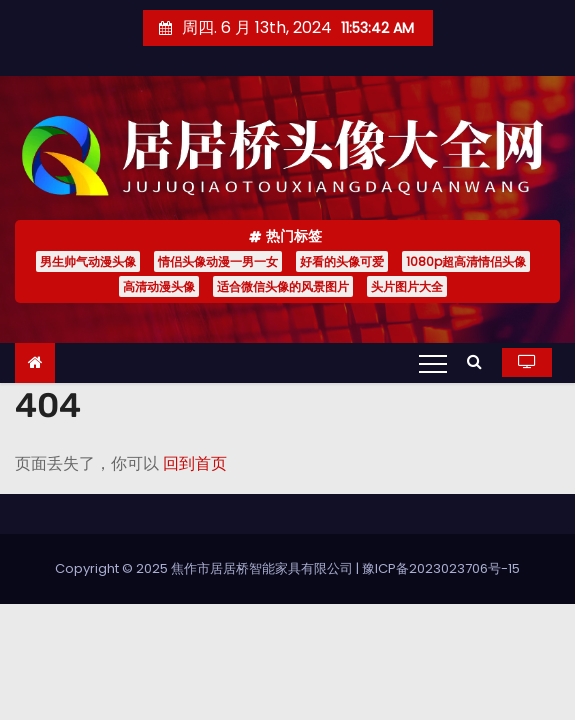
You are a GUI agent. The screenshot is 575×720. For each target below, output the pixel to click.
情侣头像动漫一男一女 (218, 261)
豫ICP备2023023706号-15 (441, 568)
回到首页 (195, 463)
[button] (479, 361)
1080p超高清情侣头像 (466, 261)
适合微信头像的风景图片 (283, 286)
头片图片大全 (407, 286)
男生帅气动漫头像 (88, 261)
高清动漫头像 (159, 286)
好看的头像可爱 (342, 261)
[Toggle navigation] (433, 363)
